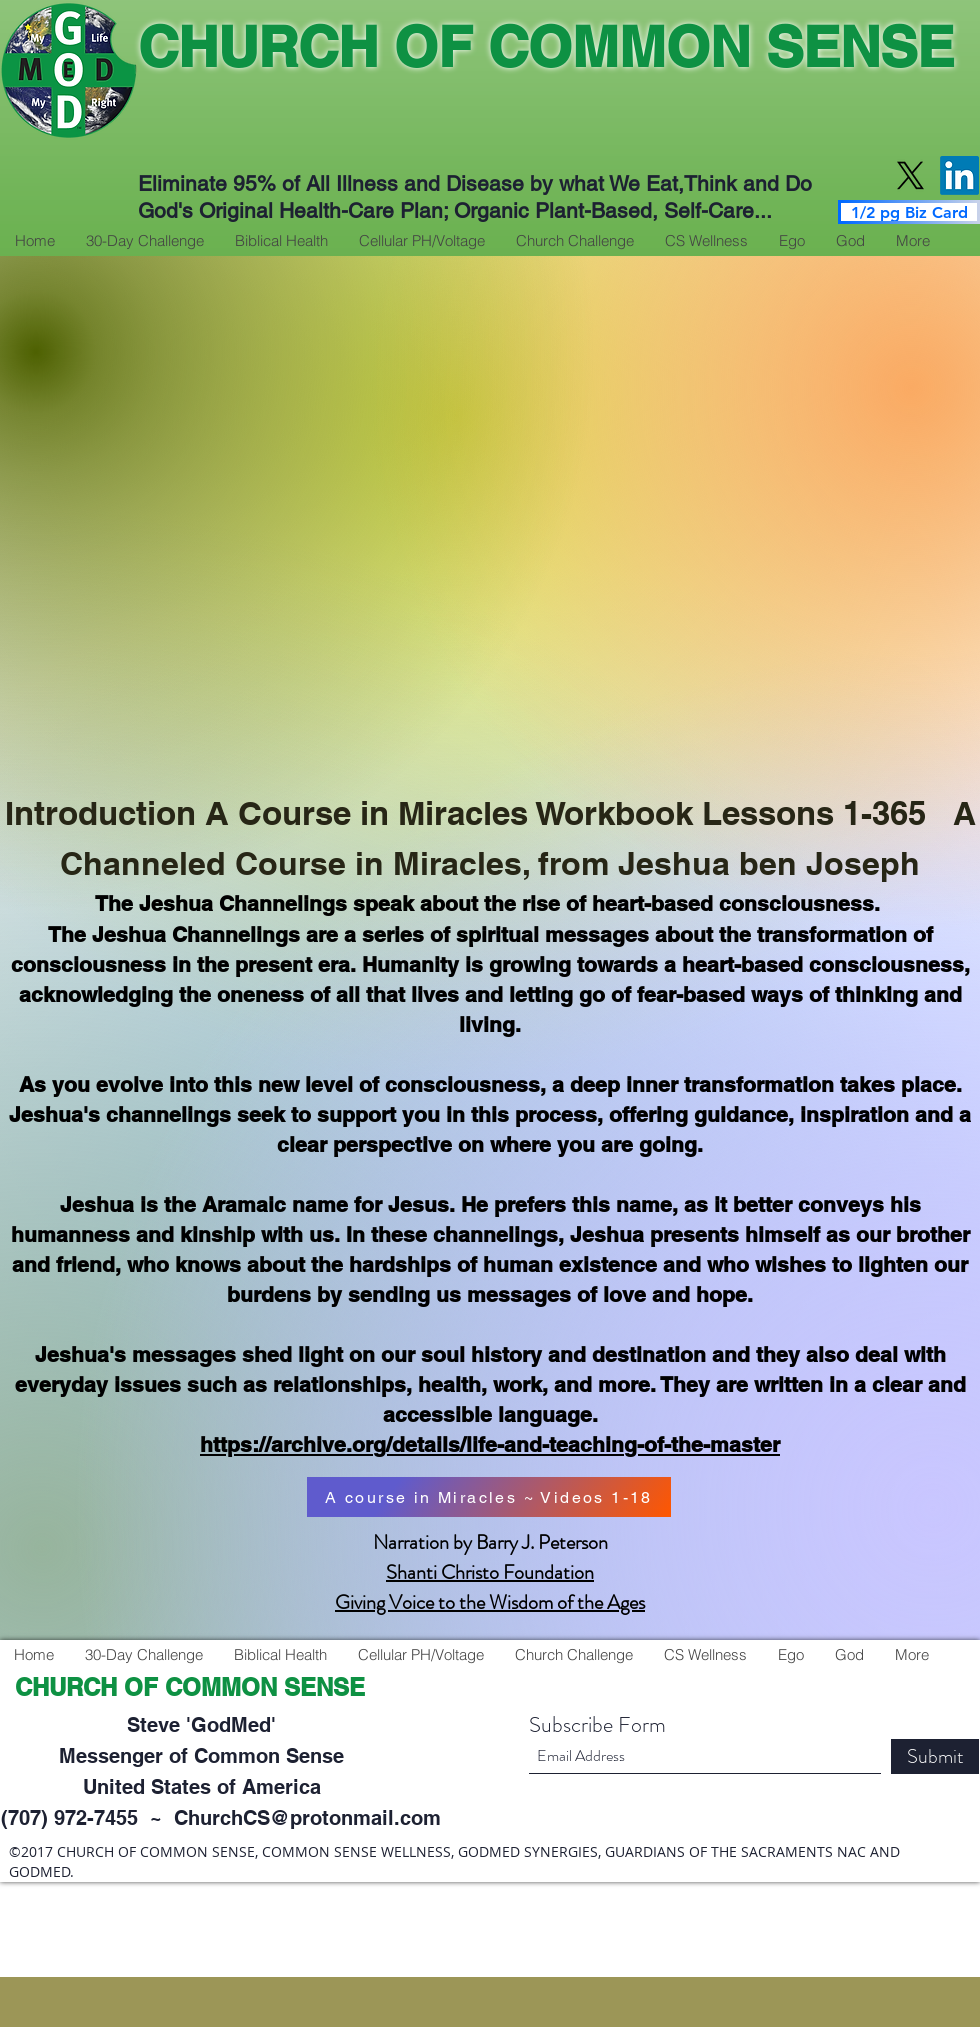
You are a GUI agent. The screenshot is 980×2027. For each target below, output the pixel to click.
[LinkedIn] (959, 175)
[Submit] (935, 1756)
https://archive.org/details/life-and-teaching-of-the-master (490, 1444)
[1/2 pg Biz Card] (909, 212)
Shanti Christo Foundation (490, 1572)
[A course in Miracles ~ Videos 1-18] (489, 1497)
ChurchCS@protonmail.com (307, 1818)
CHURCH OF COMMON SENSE (546, 46)
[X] (910, 175)
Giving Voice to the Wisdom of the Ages (490, 1602)
